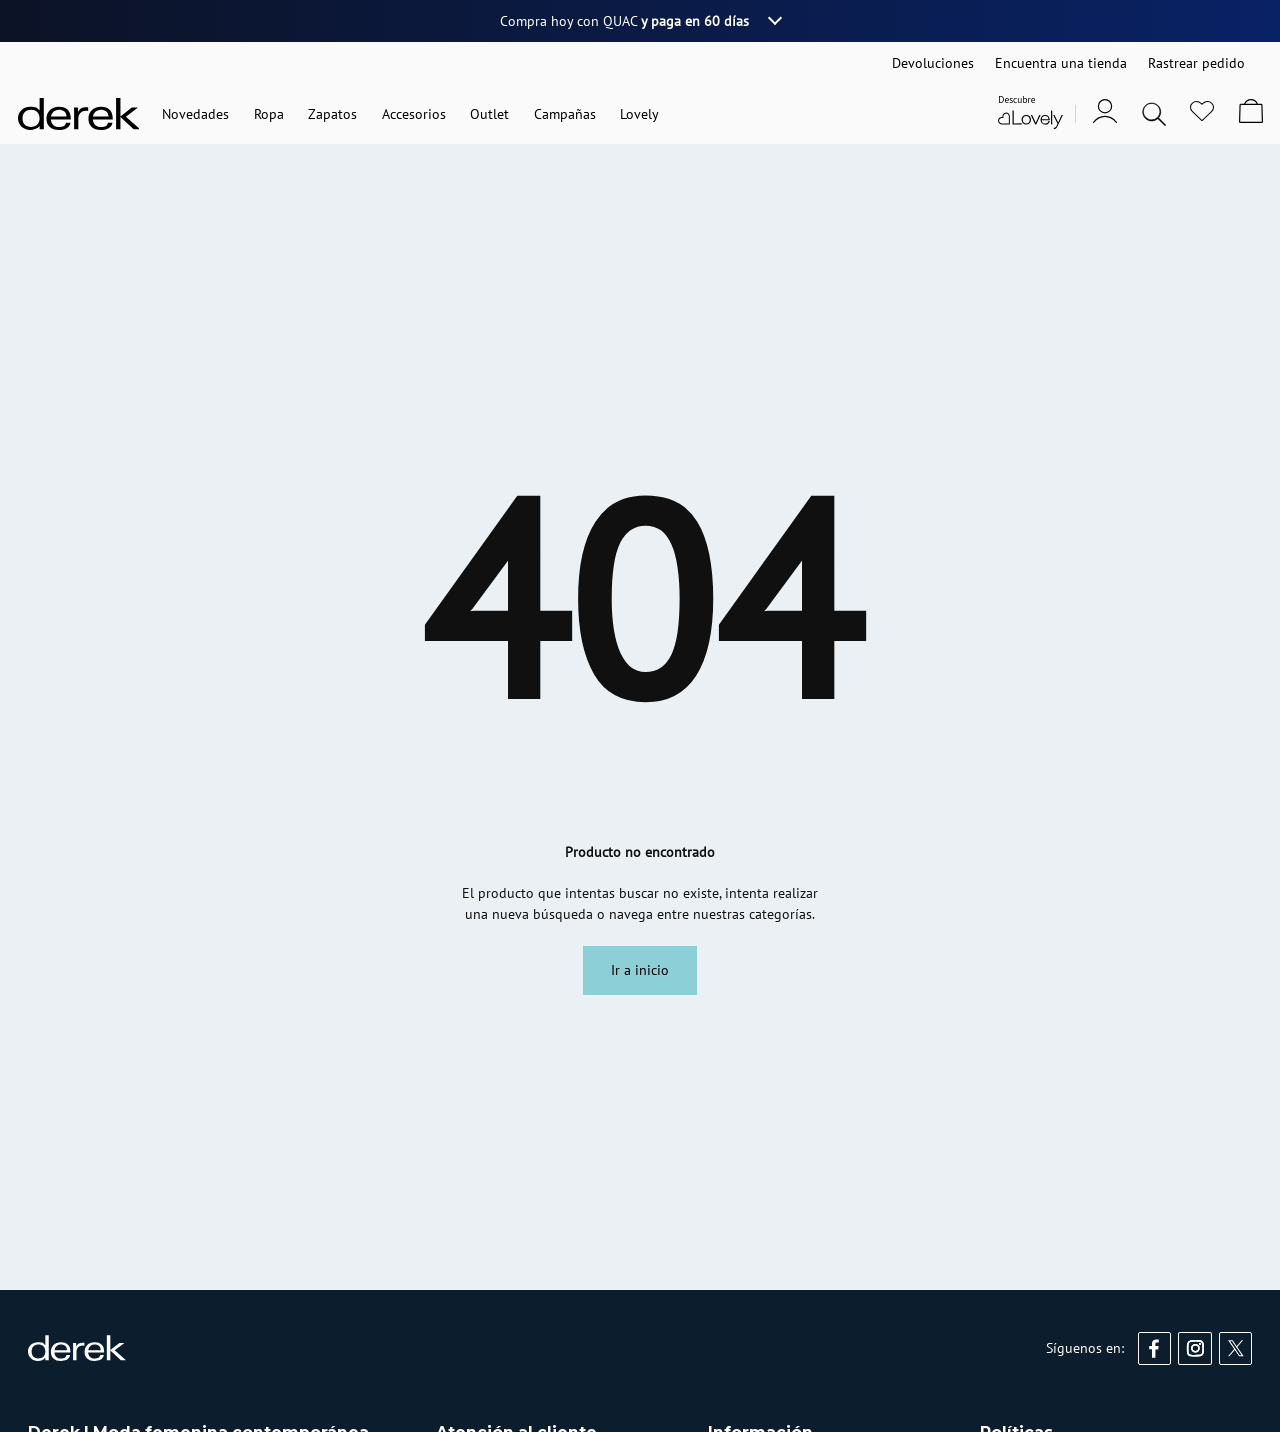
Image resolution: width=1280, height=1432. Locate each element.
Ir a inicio (640, 970)
